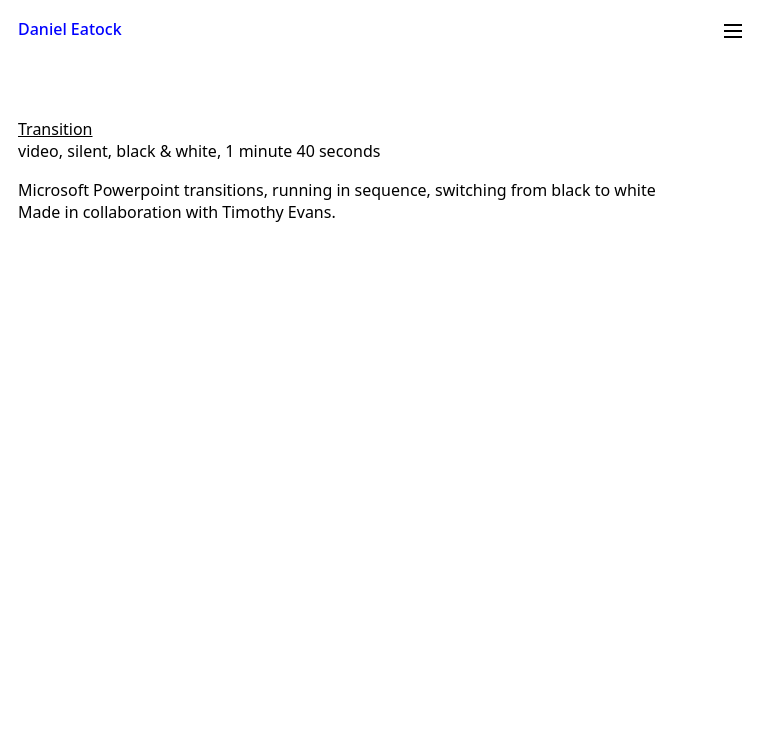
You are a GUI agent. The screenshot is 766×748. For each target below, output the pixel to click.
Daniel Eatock (70, 29)
